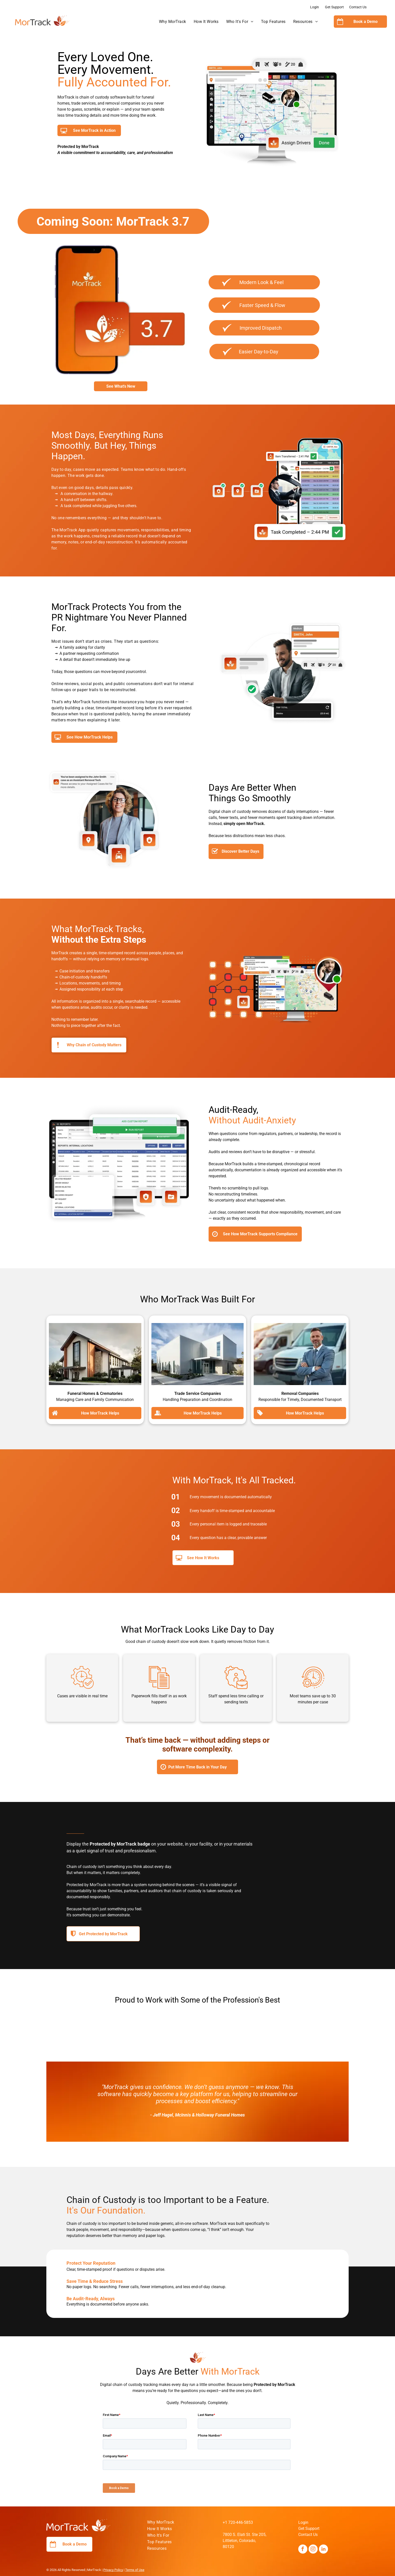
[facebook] (302, 2549)
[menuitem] (172, 21)
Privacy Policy (113, 2570)
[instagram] (313, 2549)
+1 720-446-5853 (238, 2522)
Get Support (334, 7)
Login (314, 7)
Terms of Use (134, 2570)
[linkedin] (323, 2549)
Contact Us (358, 7)
